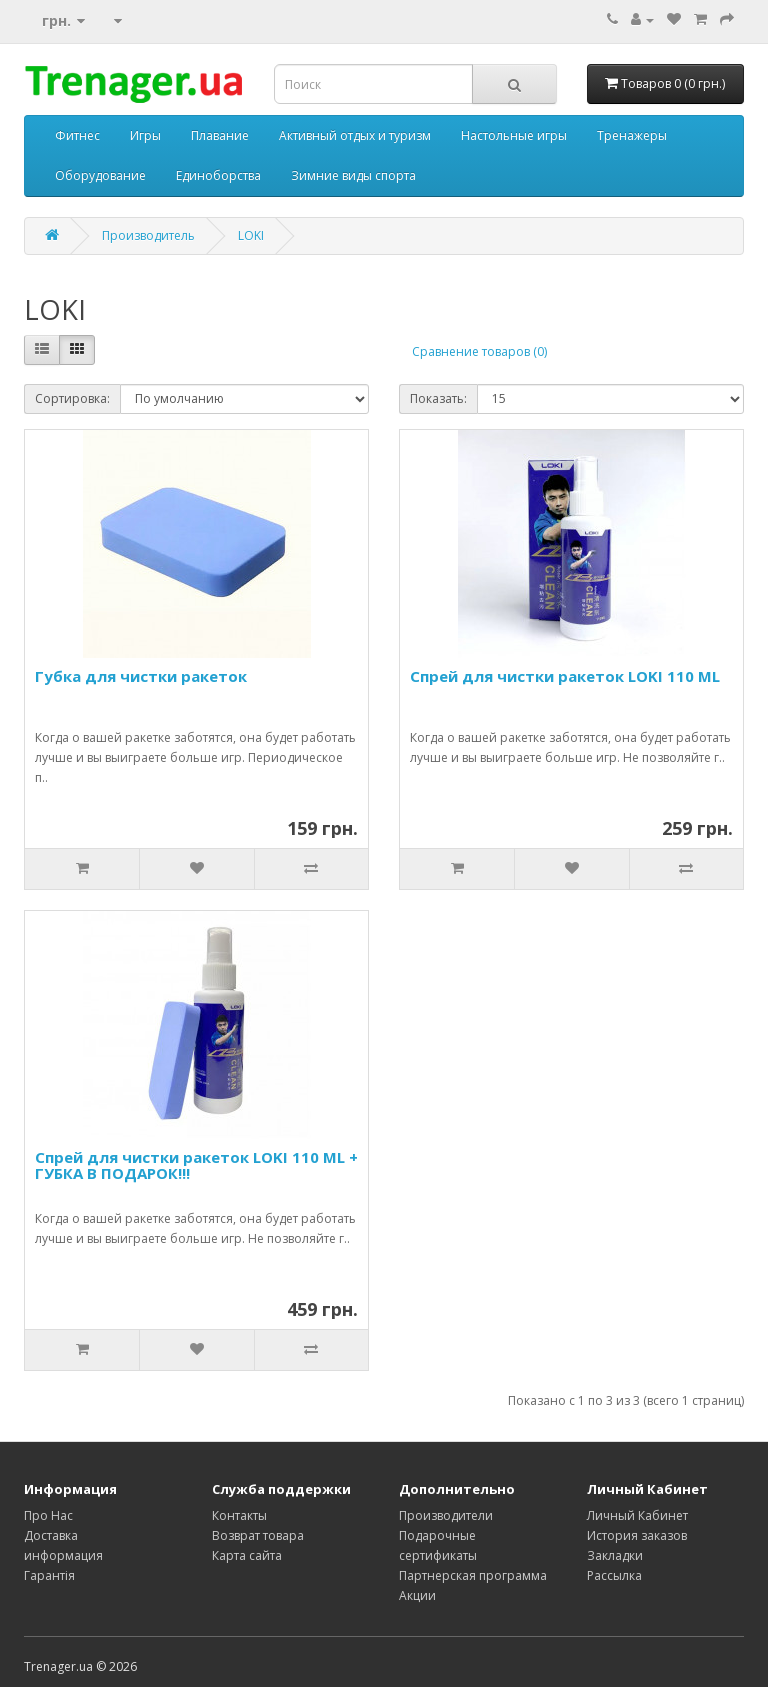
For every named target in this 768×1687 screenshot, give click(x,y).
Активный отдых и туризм (355, 135)
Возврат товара (258, 1535)
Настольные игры (514, 135)
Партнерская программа (473, 1575)
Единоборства (218, 175)
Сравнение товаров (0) (479, 351)
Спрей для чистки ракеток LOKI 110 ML (565, 676)
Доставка (51, 1535)
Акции (417, 1595)
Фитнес (77, 135)
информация (63, 1555)
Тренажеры (632, 135)
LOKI (251, 235)
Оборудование (100, 175)
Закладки (615, 1555)
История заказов (637, 1535)
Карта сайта (247, 1555)
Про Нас (48, 1515)
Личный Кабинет (637, 1515)
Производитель (148, 235)
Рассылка (614, 1575)
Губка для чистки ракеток (141, 676)
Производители (446, 1515)
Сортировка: (72, 398)
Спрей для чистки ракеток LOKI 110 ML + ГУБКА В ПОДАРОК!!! (196, 1165)
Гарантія (49, 1575)
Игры (145, 135)
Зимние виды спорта (353, 175)
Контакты (239, 1515)
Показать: (438, 398)
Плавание (220, 135)
